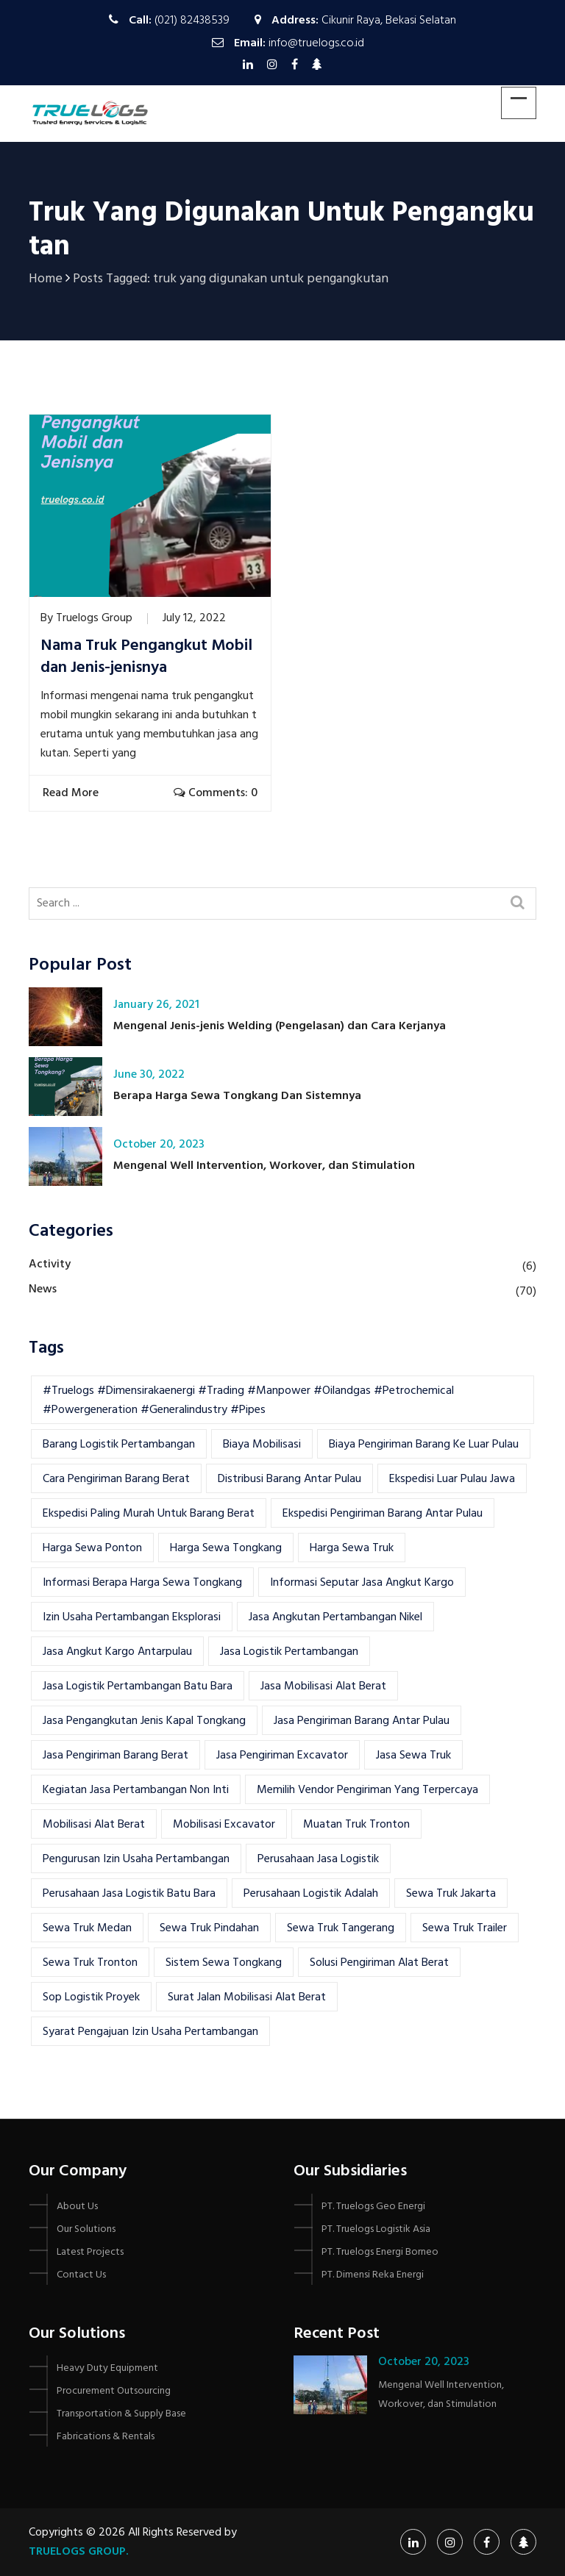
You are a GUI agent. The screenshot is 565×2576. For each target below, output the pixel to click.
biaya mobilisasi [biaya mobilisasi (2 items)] (262, 1444)
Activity (50, 1264)
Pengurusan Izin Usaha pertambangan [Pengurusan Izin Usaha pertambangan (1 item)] (136, 1859)
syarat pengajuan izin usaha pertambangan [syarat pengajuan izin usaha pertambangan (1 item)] (150, 2032)
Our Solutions (86, 2229)
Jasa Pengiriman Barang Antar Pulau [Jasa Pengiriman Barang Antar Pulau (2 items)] (361, 1721)
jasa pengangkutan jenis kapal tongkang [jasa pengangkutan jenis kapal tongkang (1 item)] (144, 1721)
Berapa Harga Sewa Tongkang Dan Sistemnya (237, 1096)
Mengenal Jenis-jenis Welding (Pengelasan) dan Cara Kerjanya (279, 1026)
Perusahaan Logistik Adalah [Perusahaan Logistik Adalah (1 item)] (311, 1893)
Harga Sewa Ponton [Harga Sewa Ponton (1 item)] (92, 1548)
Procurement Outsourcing (114, 2391)
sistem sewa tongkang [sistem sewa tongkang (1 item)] (224, 1962)
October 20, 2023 (159, 1144)
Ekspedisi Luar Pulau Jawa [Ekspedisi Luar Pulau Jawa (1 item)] (452, 1479)
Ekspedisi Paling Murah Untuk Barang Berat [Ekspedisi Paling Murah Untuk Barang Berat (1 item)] (149, 1513)
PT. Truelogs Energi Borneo (379, 2252)
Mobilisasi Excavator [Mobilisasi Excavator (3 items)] (224, 1824)
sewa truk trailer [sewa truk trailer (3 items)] (464, 1928)
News (43, 1289)
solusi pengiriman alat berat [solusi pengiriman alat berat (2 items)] (379, 1962)
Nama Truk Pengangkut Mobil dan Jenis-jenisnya (146, 657)
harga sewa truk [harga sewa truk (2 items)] (352, 1548)
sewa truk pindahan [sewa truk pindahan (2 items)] (209, 1928)
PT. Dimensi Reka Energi (372, 2274)
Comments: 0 (215, 793)
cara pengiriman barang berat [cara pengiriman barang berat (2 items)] (116, 1479)
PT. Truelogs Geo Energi (373, 2206)
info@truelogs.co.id (316, 43)
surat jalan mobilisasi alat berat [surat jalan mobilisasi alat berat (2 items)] (247, 1997)
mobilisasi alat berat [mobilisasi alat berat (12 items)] (94, 1824)
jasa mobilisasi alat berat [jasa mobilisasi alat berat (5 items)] (323, 1686)
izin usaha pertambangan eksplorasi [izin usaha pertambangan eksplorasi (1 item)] (132, 1617)
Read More (72, 793)
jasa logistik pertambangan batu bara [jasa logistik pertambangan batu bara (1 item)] (137, 1686)
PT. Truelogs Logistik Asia (375, 2229)
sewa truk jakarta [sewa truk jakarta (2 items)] (451, 1893)
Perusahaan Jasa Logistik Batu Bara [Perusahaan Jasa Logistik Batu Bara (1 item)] (129, 1893)
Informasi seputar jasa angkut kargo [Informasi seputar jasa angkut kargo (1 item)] (362, 1582)
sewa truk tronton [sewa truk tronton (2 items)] (90, 1962)
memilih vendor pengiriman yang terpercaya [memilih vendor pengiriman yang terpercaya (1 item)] (367, 1790)
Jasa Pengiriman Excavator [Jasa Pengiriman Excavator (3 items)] (282, 1755)
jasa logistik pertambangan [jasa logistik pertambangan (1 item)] (289, 1651)
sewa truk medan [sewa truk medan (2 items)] (87, 1928)
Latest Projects (90, 2252)
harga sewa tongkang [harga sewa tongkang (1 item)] (226, 1548)
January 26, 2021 (156, 1005)
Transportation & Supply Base (121, 2413)
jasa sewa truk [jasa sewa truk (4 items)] (413, 1755)
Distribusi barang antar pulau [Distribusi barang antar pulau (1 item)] (289, 1479)
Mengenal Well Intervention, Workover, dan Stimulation (264, 1166)
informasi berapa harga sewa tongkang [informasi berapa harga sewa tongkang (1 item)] (142, 1582)
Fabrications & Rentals (105, 2436)
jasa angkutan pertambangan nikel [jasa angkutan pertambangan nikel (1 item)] (335, 1617)
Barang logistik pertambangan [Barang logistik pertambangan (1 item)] (119, 1444)
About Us (77, 2206)
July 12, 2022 (194, 618)
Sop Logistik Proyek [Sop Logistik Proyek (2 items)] (91, 1997)
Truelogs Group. (79, 2551)
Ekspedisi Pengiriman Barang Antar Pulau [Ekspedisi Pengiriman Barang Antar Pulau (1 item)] (382, 1513)
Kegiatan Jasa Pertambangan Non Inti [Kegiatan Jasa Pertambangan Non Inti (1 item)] (136, 1790)
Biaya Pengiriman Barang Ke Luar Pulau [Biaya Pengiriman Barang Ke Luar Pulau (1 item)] (424, 1444)
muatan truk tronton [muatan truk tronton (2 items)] (356, 1824)
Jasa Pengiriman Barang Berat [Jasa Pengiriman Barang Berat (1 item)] (115, 1755)
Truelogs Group (94, 618)
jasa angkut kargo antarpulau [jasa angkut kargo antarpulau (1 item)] (117, 1651)
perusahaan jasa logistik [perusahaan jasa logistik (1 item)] (318, 1859)
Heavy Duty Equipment (107, 2368)
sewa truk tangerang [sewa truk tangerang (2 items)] (340, 1928)
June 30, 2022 (149, 1074)
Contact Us (81, 2274)
